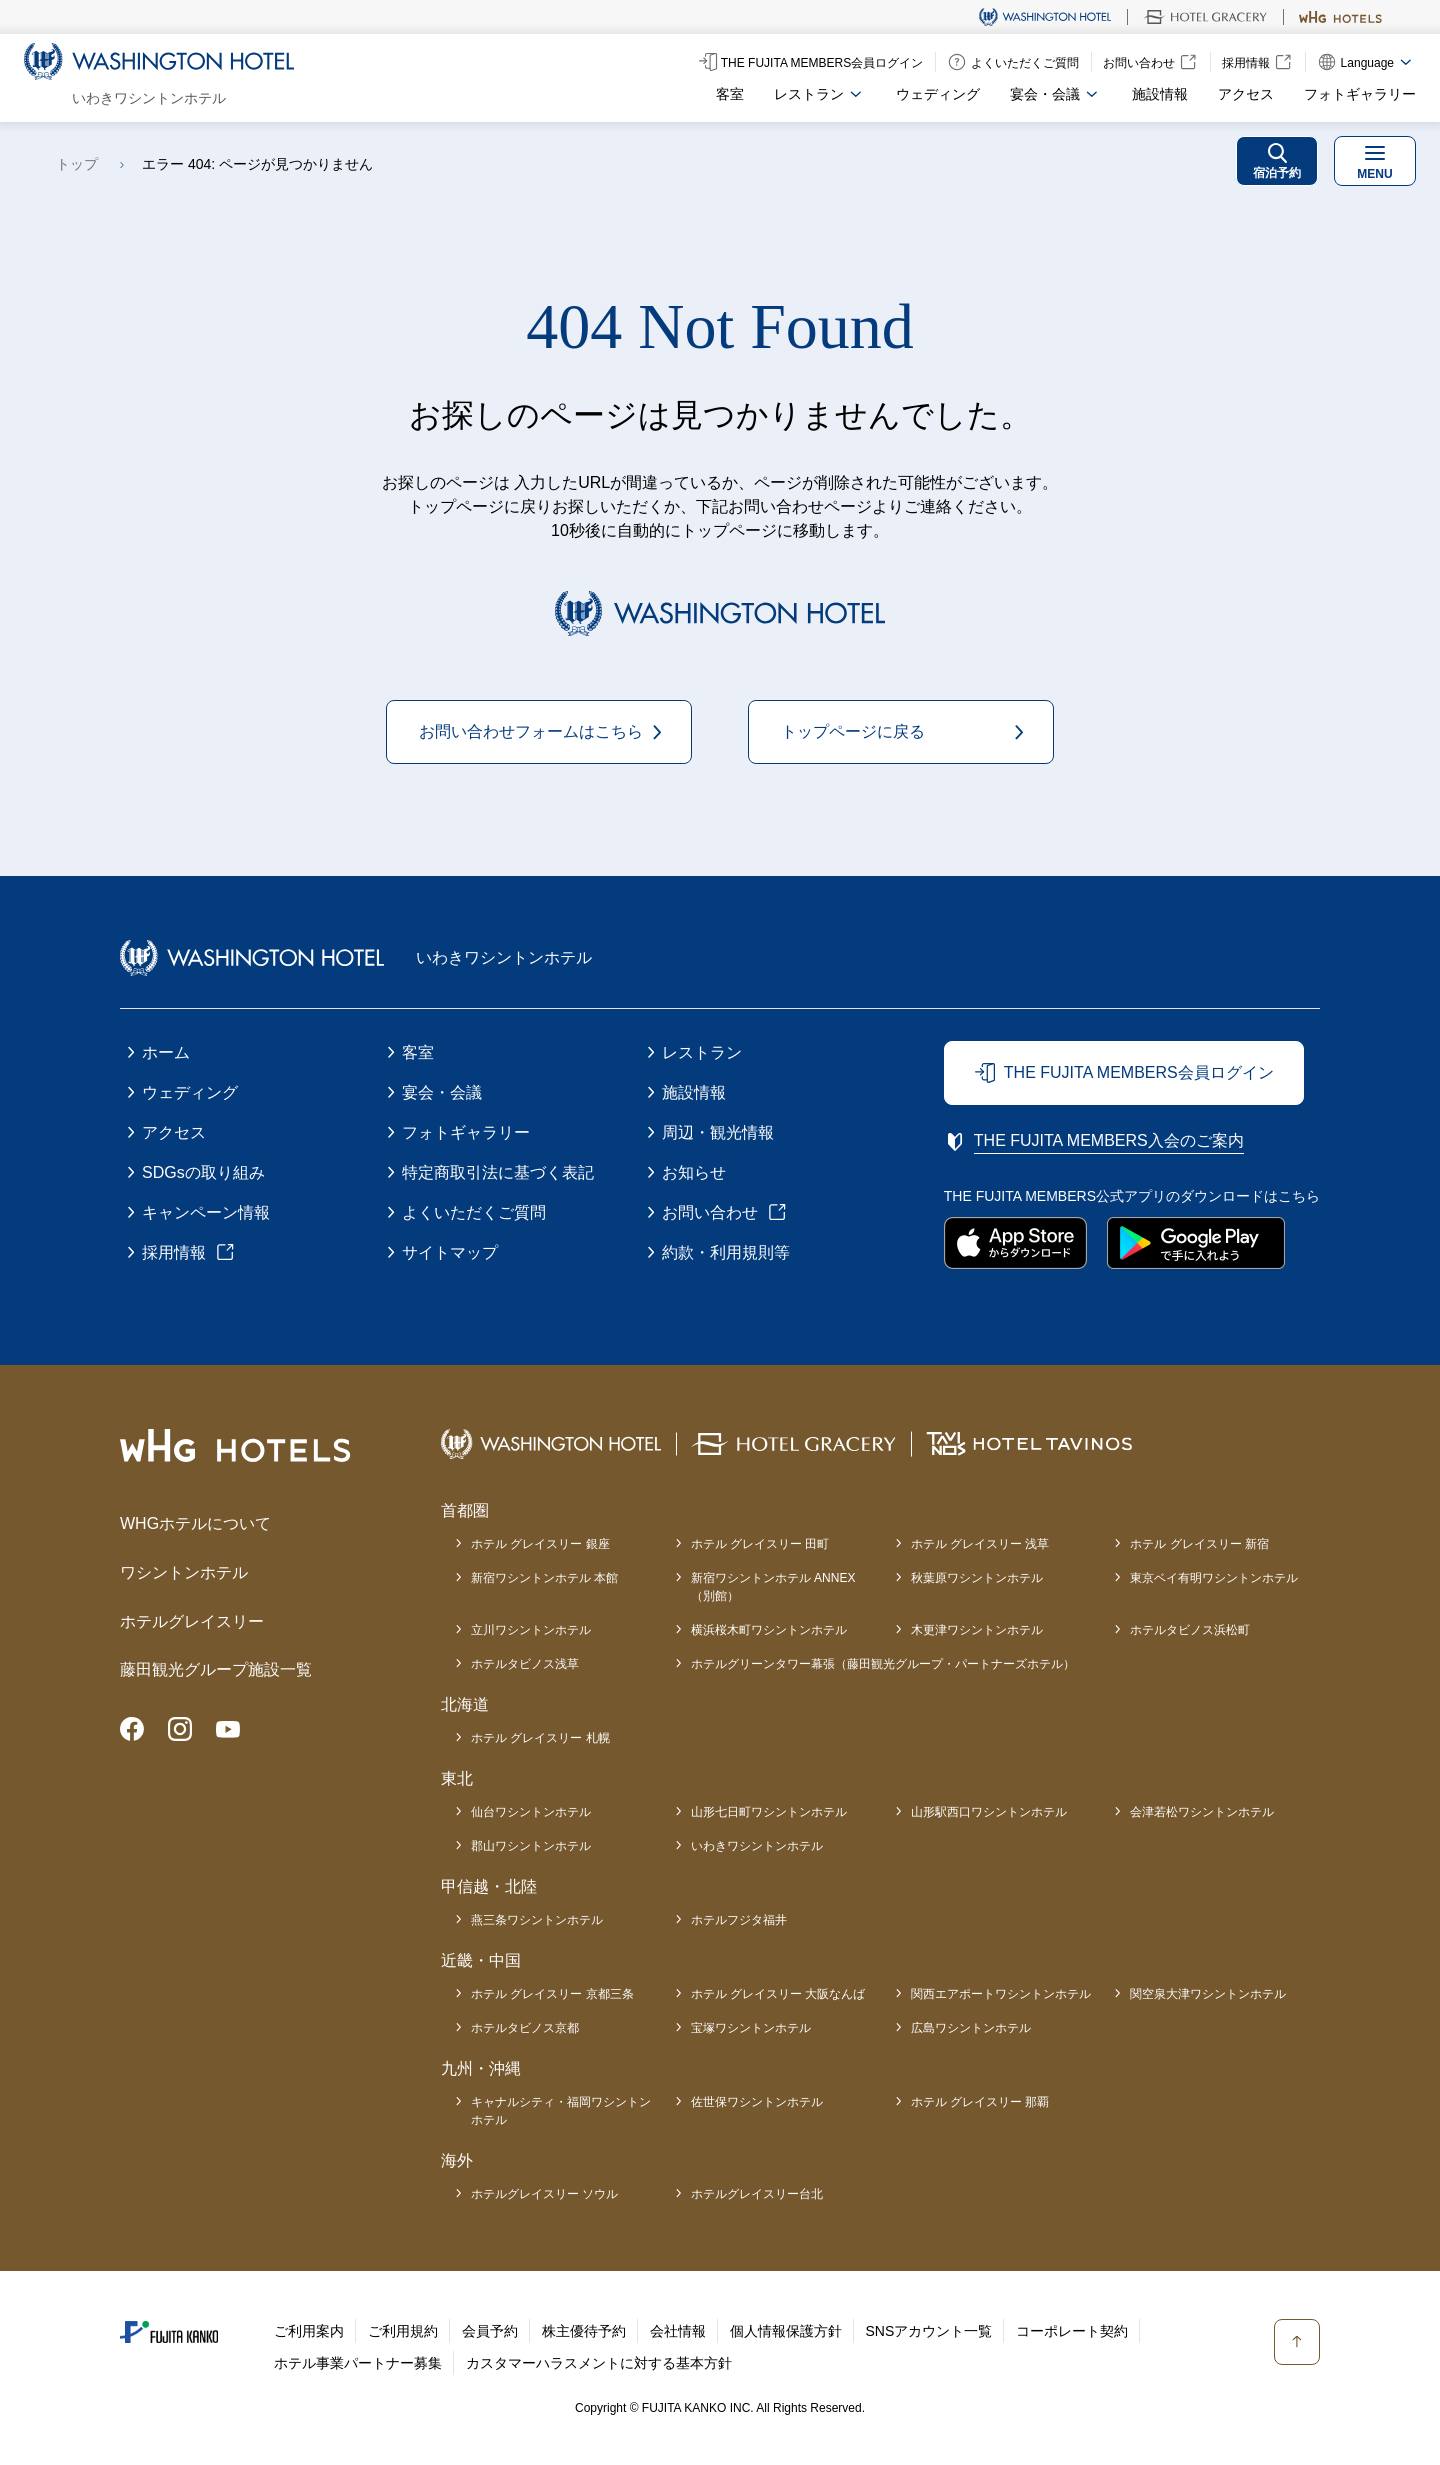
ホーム (166, 1052)
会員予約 (490, 2331)
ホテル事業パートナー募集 (358, 2363)
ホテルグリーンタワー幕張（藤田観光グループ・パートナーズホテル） (883, 1664)
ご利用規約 (403, 2331)
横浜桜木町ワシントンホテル (769, 1630)
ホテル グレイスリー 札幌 (540, 1738)
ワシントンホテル (184, 1572)
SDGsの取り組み (203, 1172)
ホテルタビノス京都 (525, 2028)
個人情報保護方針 (786, 2331)
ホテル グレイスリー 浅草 (980, 1544)
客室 (730, 94)
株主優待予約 (584, 2331)
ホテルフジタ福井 (739, 1920)
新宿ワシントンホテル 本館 (544, 1578)
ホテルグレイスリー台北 (757, 2194)
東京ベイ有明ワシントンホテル (1214, 1578)
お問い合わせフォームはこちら (531, 731)
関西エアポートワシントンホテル (1001, 1994)
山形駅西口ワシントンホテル (989, 1812)
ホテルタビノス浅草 (525, 1664)
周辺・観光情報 (718, 1132)
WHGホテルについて (195, 1523)
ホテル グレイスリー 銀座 (540, 1544)
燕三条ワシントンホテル (537, 1920)
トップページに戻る (853, 731)
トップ (77, 164)
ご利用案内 (309, 2331)
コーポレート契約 (1072, 2331)
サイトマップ (450, 1252)
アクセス (1246, 94)
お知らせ (694, 1172)
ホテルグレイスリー (192, 1621)
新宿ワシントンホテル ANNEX (773, 1588)
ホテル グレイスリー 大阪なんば (778, 1994)
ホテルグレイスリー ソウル (544, 2194)
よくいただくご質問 (474, 1212)
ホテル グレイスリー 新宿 (1199, 1544)
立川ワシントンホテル (531, 1630)
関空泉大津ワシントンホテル (1208, 1994)
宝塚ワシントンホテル (751, 2028)
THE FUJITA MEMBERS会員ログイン (1139, 1072)
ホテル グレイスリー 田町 (760, 1544)
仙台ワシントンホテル (531, 1812)
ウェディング (938, 94)
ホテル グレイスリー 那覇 (980, 2102)
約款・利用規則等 (726, 1252)
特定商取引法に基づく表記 (498, 1172)
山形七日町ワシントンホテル (769, 1812)
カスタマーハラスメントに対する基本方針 (599, 2363)
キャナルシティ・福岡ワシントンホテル (561, 2111)
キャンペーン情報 (206, 1212)
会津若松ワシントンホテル (1202, 1812)
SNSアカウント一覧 (929, 2331)
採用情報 (174, 1252)
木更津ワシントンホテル (977, 1630)
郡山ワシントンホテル (531, 1846)
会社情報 (678, 2331)
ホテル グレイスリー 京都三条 (552, 1994)
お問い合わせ (710, 1212)
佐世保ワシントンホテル (757, 2102)
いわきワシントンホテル (757, 1846)
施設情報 (1160, 94)
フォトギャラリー (1360, 94)
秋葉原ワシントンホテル (977, 1578)
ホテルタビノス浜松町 (1190, 1630)
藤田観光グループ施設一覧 (216, 1669)
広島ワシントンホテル (971, 2028)
